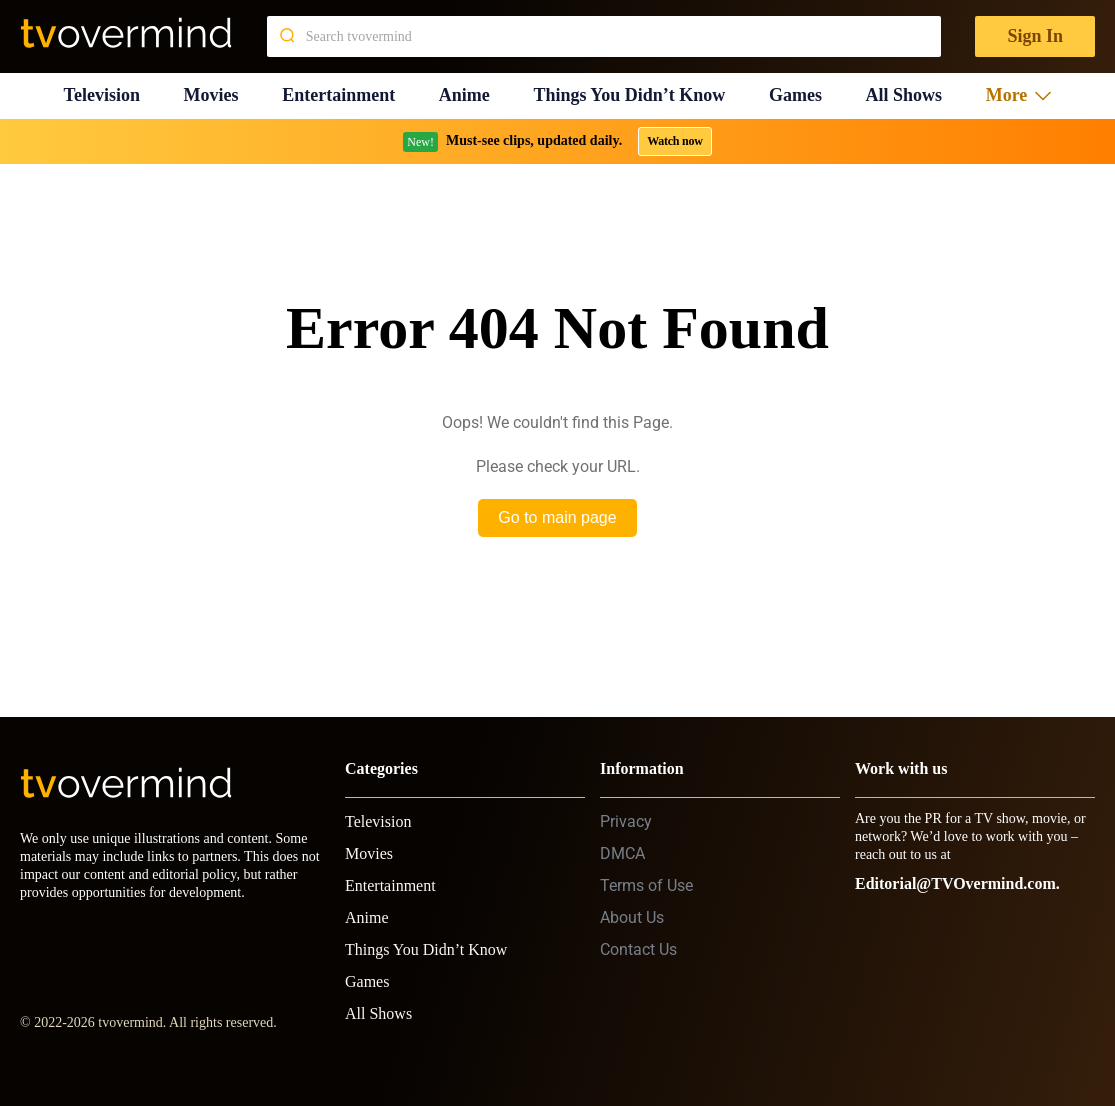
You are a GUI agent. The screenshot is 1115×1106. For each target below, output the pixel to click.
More (1019, 95)
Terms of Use (646, 885)
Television (102, 95)
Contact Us (638, 949)
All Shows (904, 95)
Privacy (626, 821)
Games (795, 95)
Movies (211, 95)
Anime (464, 95)
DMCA (622, 853)
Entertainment (338, 95)
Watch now (675, 141)
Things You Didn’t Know (629, 95)
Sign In (1035, 36)
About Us (632, 917)
